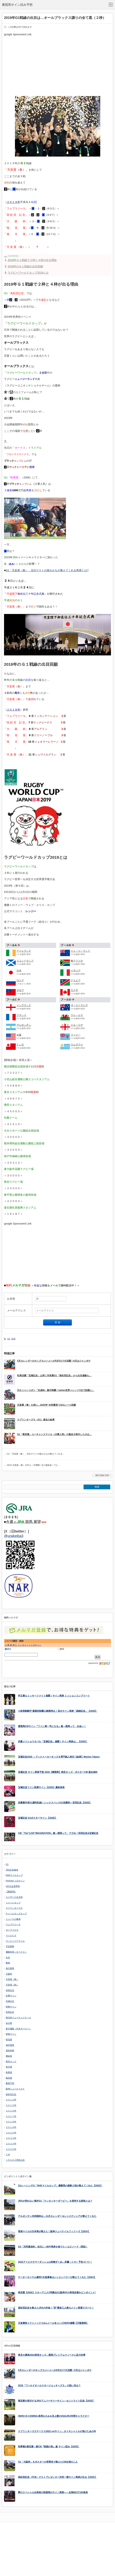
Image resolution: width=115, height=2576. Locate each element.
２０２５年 (11, 2149)
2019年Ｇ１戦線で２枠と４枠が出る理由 (32, 260)
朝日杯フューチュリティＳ (18, 2017)
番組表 (9, 2056)
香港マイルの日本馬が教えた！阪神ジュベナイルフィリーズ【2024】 (54, 2231)
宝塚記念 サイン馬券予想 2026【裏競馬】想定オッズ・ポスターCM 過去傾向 (58, 1772)
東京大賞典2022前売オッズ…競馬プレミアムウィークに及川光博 (51, 2355)
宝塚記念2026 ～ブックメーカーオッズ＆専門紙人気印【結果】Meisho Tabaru (59, 1756)
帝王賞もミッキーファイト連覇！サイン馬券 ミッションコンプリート (54, 1695)
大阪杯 (9, 1974)
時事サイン (11, 2007)
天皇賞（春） (12, 1979)
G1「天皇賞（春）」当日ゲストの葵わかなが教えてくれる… (36, 1454)
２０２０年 (11, 2133)
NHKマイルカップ (14, 1875)
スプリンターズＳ (14, 1908)
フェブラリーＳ (13, 1924)
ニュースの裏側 (13, 1919)
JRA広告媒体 (12, 1870)
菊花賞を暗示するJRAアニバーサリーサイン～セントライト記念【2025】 (56, 2400)
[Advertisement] (57, 64)
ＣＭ (8, 2154)
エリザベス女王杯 (14, 1897)
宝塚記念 (10, 2001)
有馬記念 (10, 2012)
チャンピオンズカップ (16, 1913)
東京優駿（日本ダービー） (18, 2029)
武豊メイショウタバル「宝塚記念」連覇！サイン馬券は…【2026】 (53, 1741)
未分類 (9, 2023)
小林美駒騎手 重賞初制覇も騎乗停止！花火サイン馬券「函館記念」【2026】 (57, 1711)
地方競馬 (10, 1968)
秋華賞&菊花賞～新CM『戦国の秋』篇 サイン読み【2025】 (49, 2446)
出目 (13, 1339)
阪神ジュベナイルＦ (15, 2089)
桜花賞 (9, 2039)
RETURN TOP (102, 1475)
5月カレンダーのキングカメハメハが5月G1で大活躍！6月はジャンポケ (54, 1360)
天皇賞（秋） (12, 1985)
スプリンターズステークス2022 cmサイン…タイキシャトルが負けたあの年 (57, 2431)
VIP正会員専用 (13, 1886)
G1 (8, 1339)
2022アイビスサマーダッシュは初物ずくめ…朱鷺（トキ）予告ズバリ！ (55, 2262)
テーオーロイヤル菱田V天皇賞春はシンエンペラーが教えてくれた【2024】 (57, 2277)
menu (110, 4)
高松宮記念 (11, 2094)
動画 (8, 1963)
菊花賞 (9, 2078)
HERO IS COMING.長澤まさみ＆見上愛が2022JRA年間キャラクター (53, 2416)
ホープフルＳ (12, 1930)
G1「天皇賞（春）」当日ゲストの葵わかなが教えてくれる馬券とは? (47, 570)
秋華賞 (9, 2072)
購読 (8, 1649)
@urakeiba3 (13, 1536)
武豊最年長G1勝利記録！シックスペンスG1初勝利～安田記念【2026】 (54, 1802)
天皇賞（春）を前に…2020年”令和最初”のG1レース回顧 (46, 1405)
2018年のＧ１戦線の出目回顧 (25, 266)
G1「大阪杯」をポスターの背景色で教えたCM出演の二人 (48, 2461)
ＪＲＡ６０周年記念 (15, 2160)
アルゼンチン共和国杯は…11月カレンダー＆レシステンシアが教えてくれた (57, 2216)
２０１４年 (11, 2100)
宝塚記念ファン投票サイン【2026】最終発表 (41, 1787)
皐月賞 (9, 2067)
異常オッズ (11, 2061)
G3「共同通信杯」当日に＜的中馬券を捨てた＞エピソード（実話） (53, 2246)
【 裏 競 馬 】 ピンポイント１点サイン (23, 1645)
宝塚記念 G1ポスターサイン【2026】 (37, 1818)
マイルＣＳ (11, 1935)
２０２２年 (11, 2138)
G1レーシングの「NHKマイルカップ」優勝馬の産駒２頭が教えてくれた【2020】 (60, 2185)
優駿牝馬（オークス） (16, 1952)
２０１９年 (11, 2127)
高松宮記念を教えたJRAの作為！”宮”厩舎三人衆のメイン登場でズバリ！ (56, 2307)
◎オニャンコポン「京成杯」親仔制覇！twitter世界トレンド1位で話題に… (55, 1390)
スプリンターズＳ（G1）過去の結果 (36, 1419)
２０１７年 (11, 2116)
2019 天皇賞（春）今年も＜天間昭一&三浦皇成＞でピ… (33, 1465)
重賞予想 (10, 2083)
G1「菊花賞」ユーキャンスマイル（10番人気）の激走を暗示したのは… (54, 1434)
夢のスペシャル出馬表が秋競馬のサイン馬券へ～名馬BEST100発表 (53, 2492)
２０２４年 (11, 2143)
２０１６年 (11, 2111)
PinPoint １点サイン (15, 1881)
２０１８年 (11, 2121)
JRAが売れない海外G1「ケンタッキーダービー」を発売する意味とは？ (55, 2201)
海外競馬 (10, 2045)
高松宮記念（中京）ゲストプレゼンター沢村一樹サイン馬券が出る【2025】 (57, 2477)
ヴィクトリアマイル (15, 1941)
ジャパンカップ (13, 1903)
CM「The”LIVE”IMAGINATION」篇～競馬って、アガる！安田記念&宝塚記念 (58, 1833)
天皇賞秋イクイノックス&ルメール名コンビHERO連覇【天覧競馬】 (53, 2323)
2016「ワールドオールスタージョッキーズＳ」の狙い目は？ (49, 2385)
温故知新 (10, 2050)
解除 (61, 1649)
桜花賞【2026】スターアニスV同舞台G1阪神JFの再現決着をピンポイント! (57, 2292)
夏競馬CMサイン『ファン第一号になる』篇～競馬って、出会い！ (52, 1726)
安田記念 (10, 1990)
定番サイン (11, 1995)
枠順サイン (11, 2034)
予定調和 (10, 1946)
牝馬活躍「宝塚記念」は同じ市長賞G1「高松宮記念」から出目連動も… (54, 1375)
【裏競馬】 (11, 1891)
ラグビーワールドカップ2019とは (28, 272)
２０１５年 (11, 2105)
